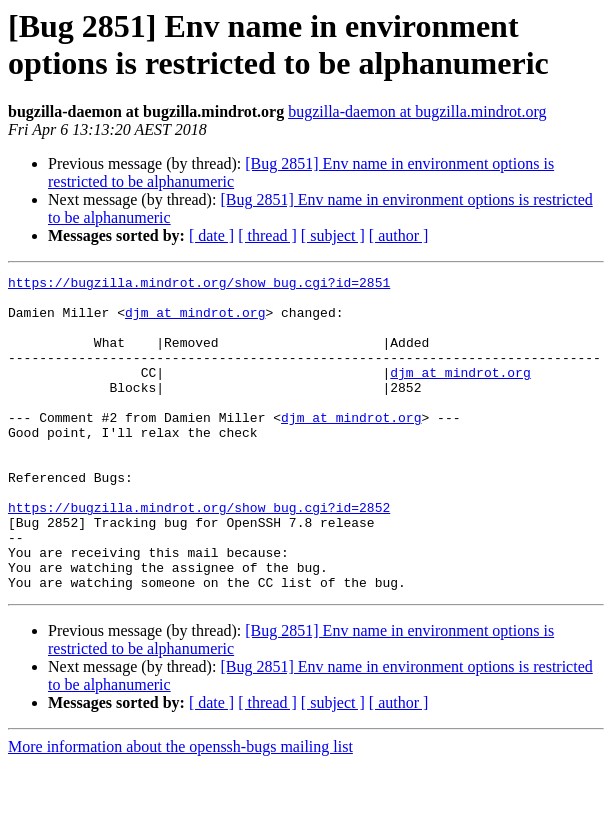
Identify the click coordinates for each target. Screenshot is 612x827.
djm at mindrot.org (195, 321)
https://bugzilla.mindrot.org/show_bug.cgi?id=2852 (199, 555)
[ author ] (399, 235)
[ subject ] (333, 235)
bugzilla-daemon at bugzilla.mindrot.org (417, 111)
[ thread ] (267, 235)
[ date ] (211, 235)
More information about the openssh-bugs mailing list (180, 809)
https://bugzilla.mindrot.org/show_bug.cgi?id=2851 (199, 285)
